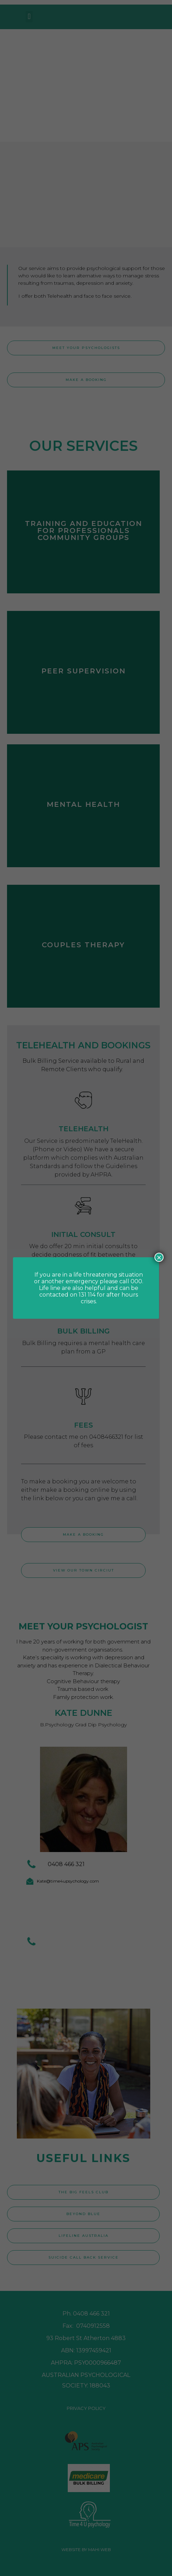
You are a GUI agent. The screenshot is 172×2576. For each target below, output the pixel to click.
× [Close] (159, 1257)
